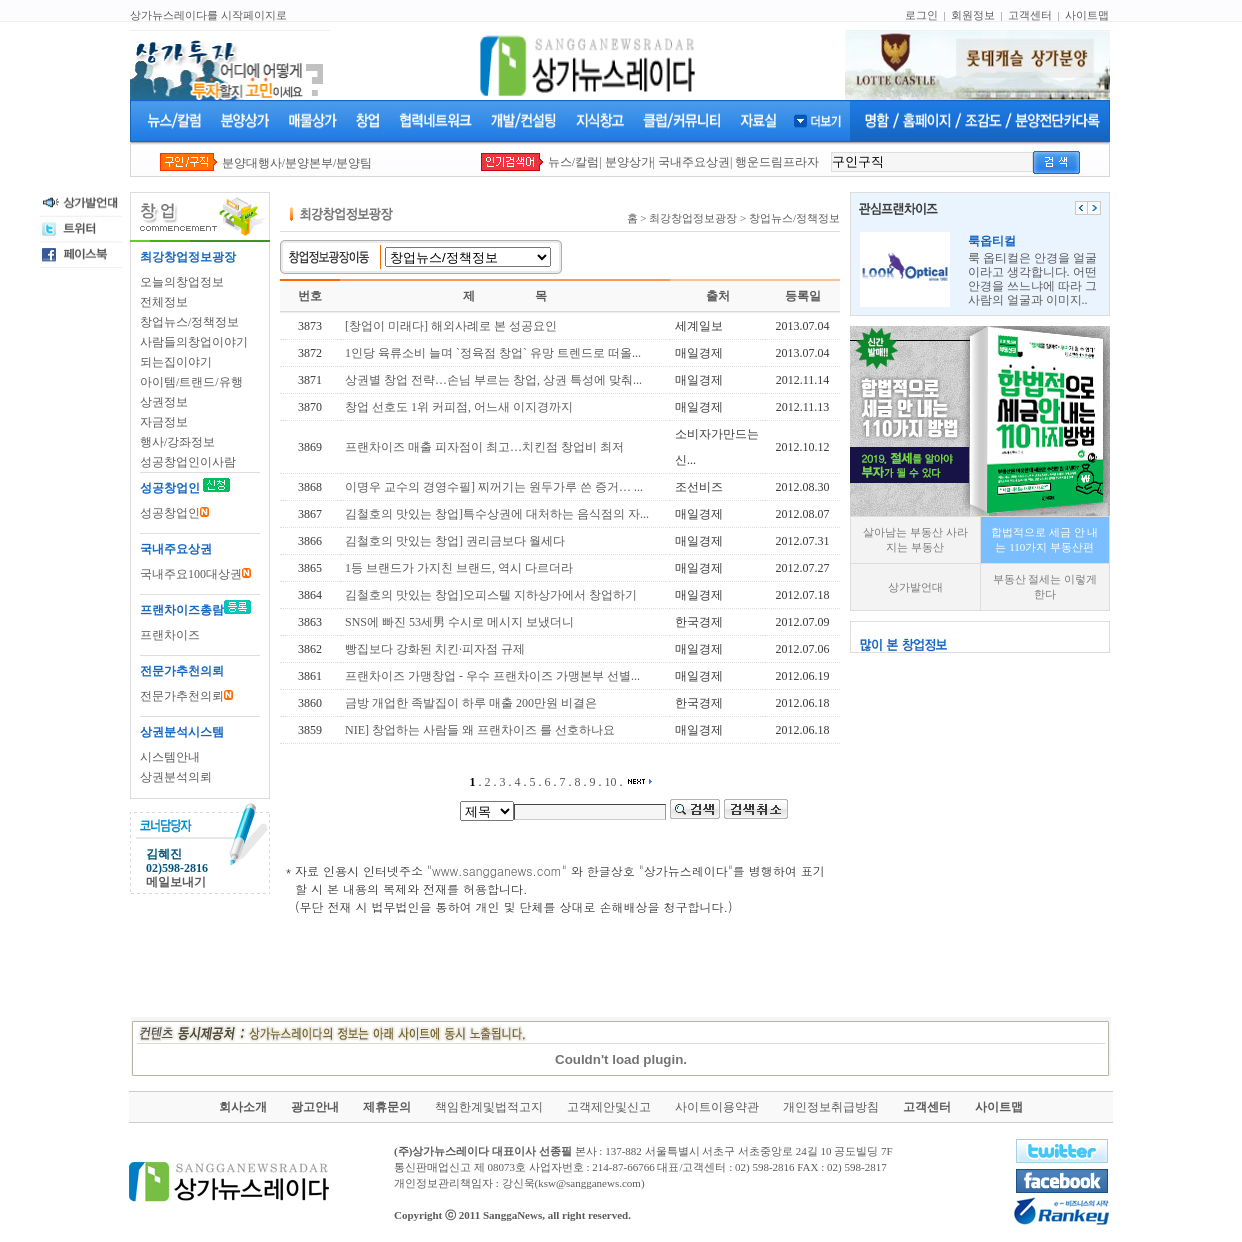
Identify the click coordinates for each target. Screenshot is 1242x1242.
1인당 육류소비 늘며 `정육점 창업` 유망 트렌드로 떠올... (493, 353)
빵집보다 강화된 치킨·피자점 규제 (435, 649)
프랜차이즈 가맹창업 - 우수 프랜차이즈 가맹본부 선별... (492, 676)
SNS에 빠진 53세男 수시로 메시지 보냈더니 (459, 622)
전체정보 (164, 302)
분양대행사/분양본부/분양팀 (297, 163)
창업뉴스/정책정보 (189, 322)
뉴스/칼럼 (573, 162)
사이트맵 (1087, 15)
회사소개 (243, 1107)
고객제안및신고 (609, 1107)
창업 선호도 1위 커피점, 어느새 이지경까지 (459, 407)
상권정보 (164, 402)
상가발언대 (915, 587)
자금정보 (164, 422)
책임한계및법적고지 (489, 1107)
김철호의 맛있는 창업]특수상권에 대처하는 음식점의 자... (497, 514)
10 (611, 782)
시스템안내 (170, 757)
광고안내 (315, 1107)
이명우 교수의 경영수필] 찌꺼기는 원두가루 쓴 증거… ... (494, 487)
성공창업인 (174, 513)
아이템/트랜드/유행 (191, 382)
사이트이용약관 (717, 1107)
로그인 (921, 15)
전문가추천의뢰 (186, 696)
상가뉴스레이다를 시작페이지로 (208, 15)
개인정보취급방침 (831, 1107)
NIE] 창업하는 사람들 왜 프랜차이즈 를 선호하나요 (480, 730)
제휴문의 (387, 1107)
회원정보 (973, 15)
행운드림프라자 (777, 162)
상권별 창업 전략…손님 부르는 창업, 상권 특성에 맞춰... (493, 380)
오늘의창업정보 (182, 282)
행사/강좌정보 (177, 442)
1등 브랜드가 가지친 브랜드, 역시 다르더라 (459, 568)
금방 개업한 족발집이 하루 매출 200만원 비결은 (471, 703)
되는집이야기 (176, 362)
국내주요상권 (694, 162)
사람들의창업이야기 (194, 342)
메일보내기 (176, 882)
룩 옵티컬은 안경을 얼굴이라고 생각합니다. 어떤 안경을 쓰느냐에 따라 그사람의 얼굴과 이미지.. (1032, 270)
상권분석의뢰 (176, 777)
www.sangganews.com (497, 870)
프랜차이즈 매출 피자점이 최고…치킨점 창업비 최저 (484, 447)
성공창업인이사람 (188, 462)
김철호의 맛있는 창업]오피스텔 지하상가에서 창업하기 (491, 595)
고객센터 (1030, 15)
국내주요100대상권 (195, 574)
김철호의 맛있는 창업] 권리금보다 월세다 (455, 541)
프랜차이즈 (170, 635)
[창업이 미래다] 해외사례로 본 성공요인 (451, 326)
